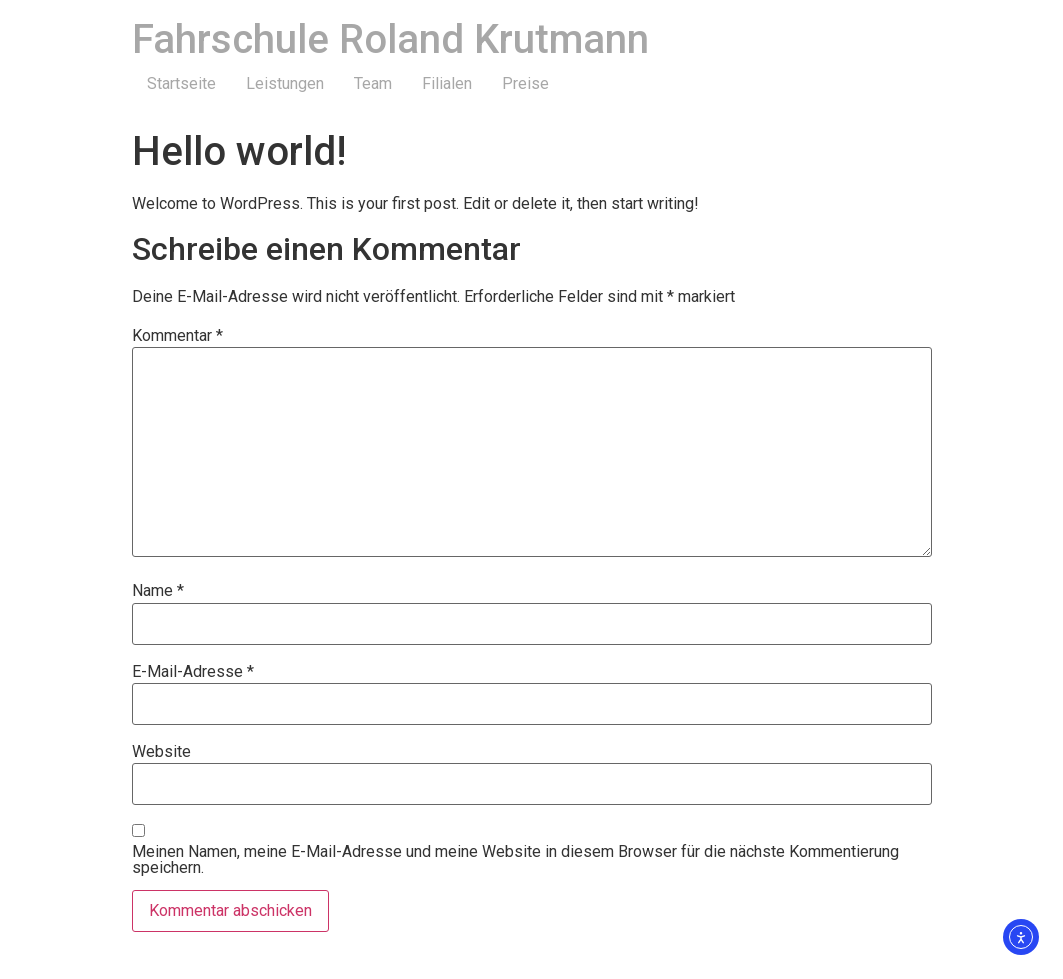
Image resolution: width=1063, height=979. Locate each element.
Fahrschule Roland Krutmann (390, 39)
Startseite (181, 83)
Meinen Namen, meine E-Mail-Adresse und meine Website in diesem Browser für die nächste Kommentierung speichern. (515, 860)
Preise (525, 83)
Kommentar (177, 336)
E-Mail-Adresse (193, 672)
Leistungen (285, 83)
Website (161, 752)
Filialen (447, 83)
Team (373, 83)
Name (158, 591)
